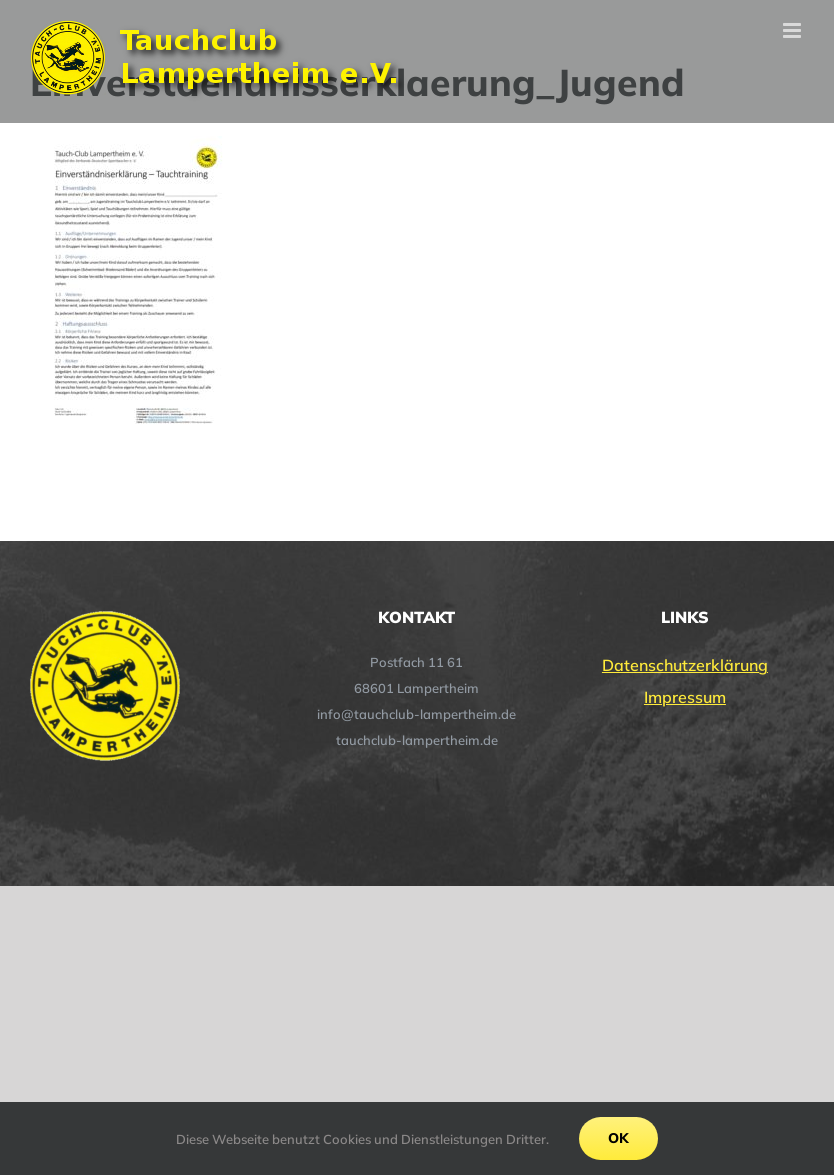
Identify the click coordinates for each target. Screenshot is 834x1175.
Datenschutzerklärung (685, 665)
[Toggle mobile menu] (793, 30)
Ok (618, 1138)
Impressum (685, 697)
